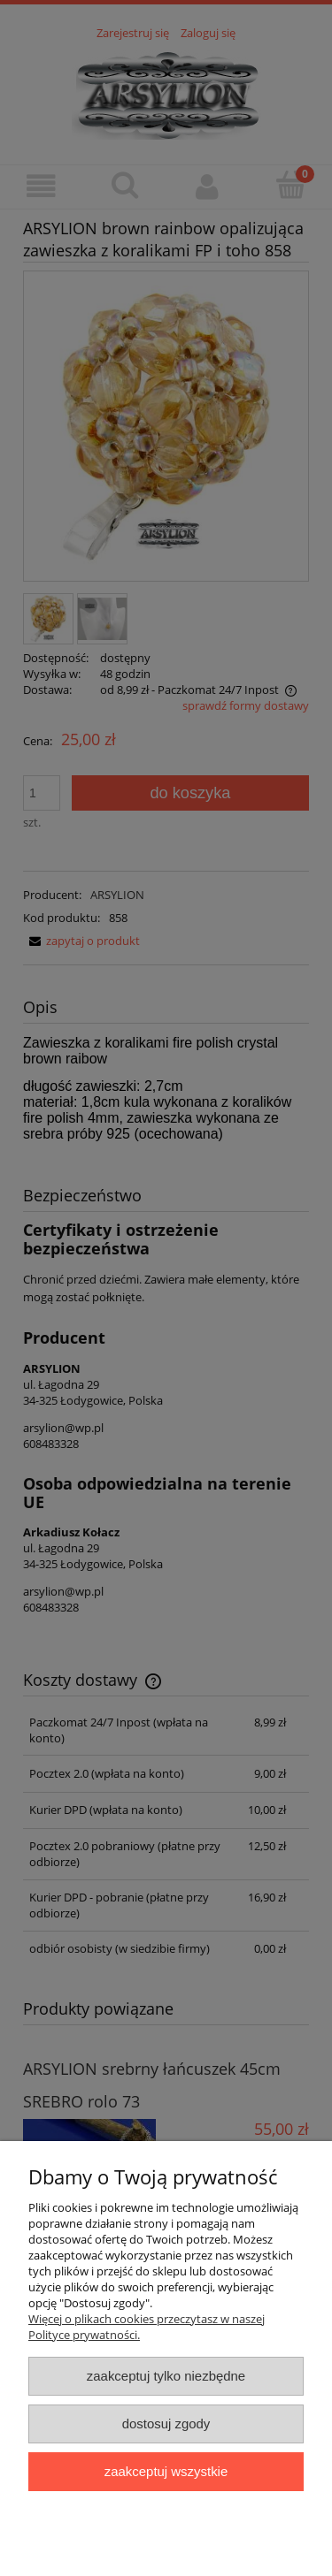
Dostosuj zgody (166, 2423)
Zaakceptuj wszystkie (166, 2471)
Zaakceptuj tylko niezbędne (166, 2375)
